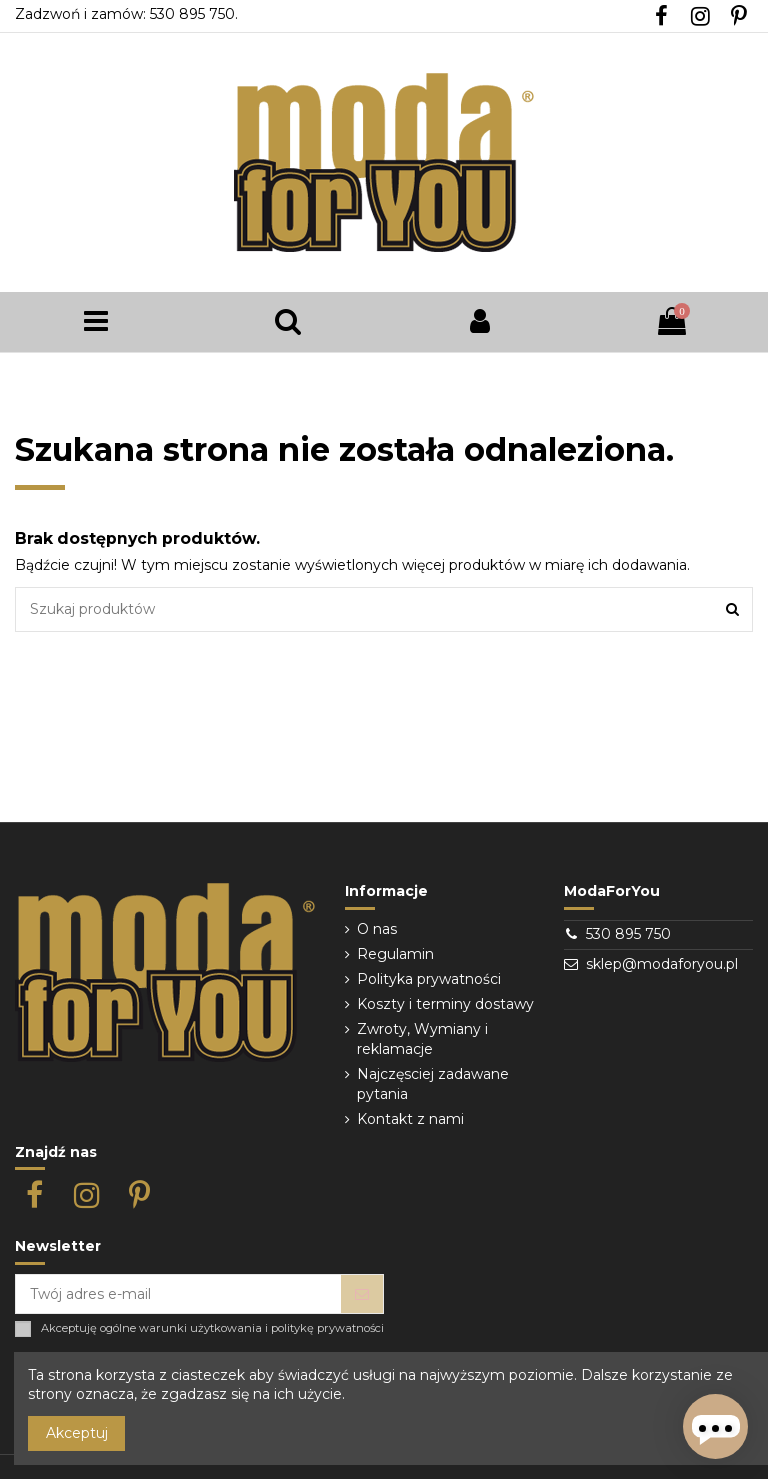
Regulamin (395, 954)
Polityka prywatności (429, 979)
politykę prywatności (327, 1328)
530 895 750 (628, 934)
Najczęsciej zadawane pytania (433, 1084)
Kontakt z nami (410, 1119)
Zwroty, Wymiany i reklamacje (422, 1039)
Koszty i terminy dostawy (445, 1004)
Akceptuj (77, 1433)
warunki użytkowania (200, 1328)
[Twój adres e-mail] (178, 1294)
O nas (377, 929)
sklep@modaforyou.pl (662, 964)
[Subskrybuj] (362, 1294)
